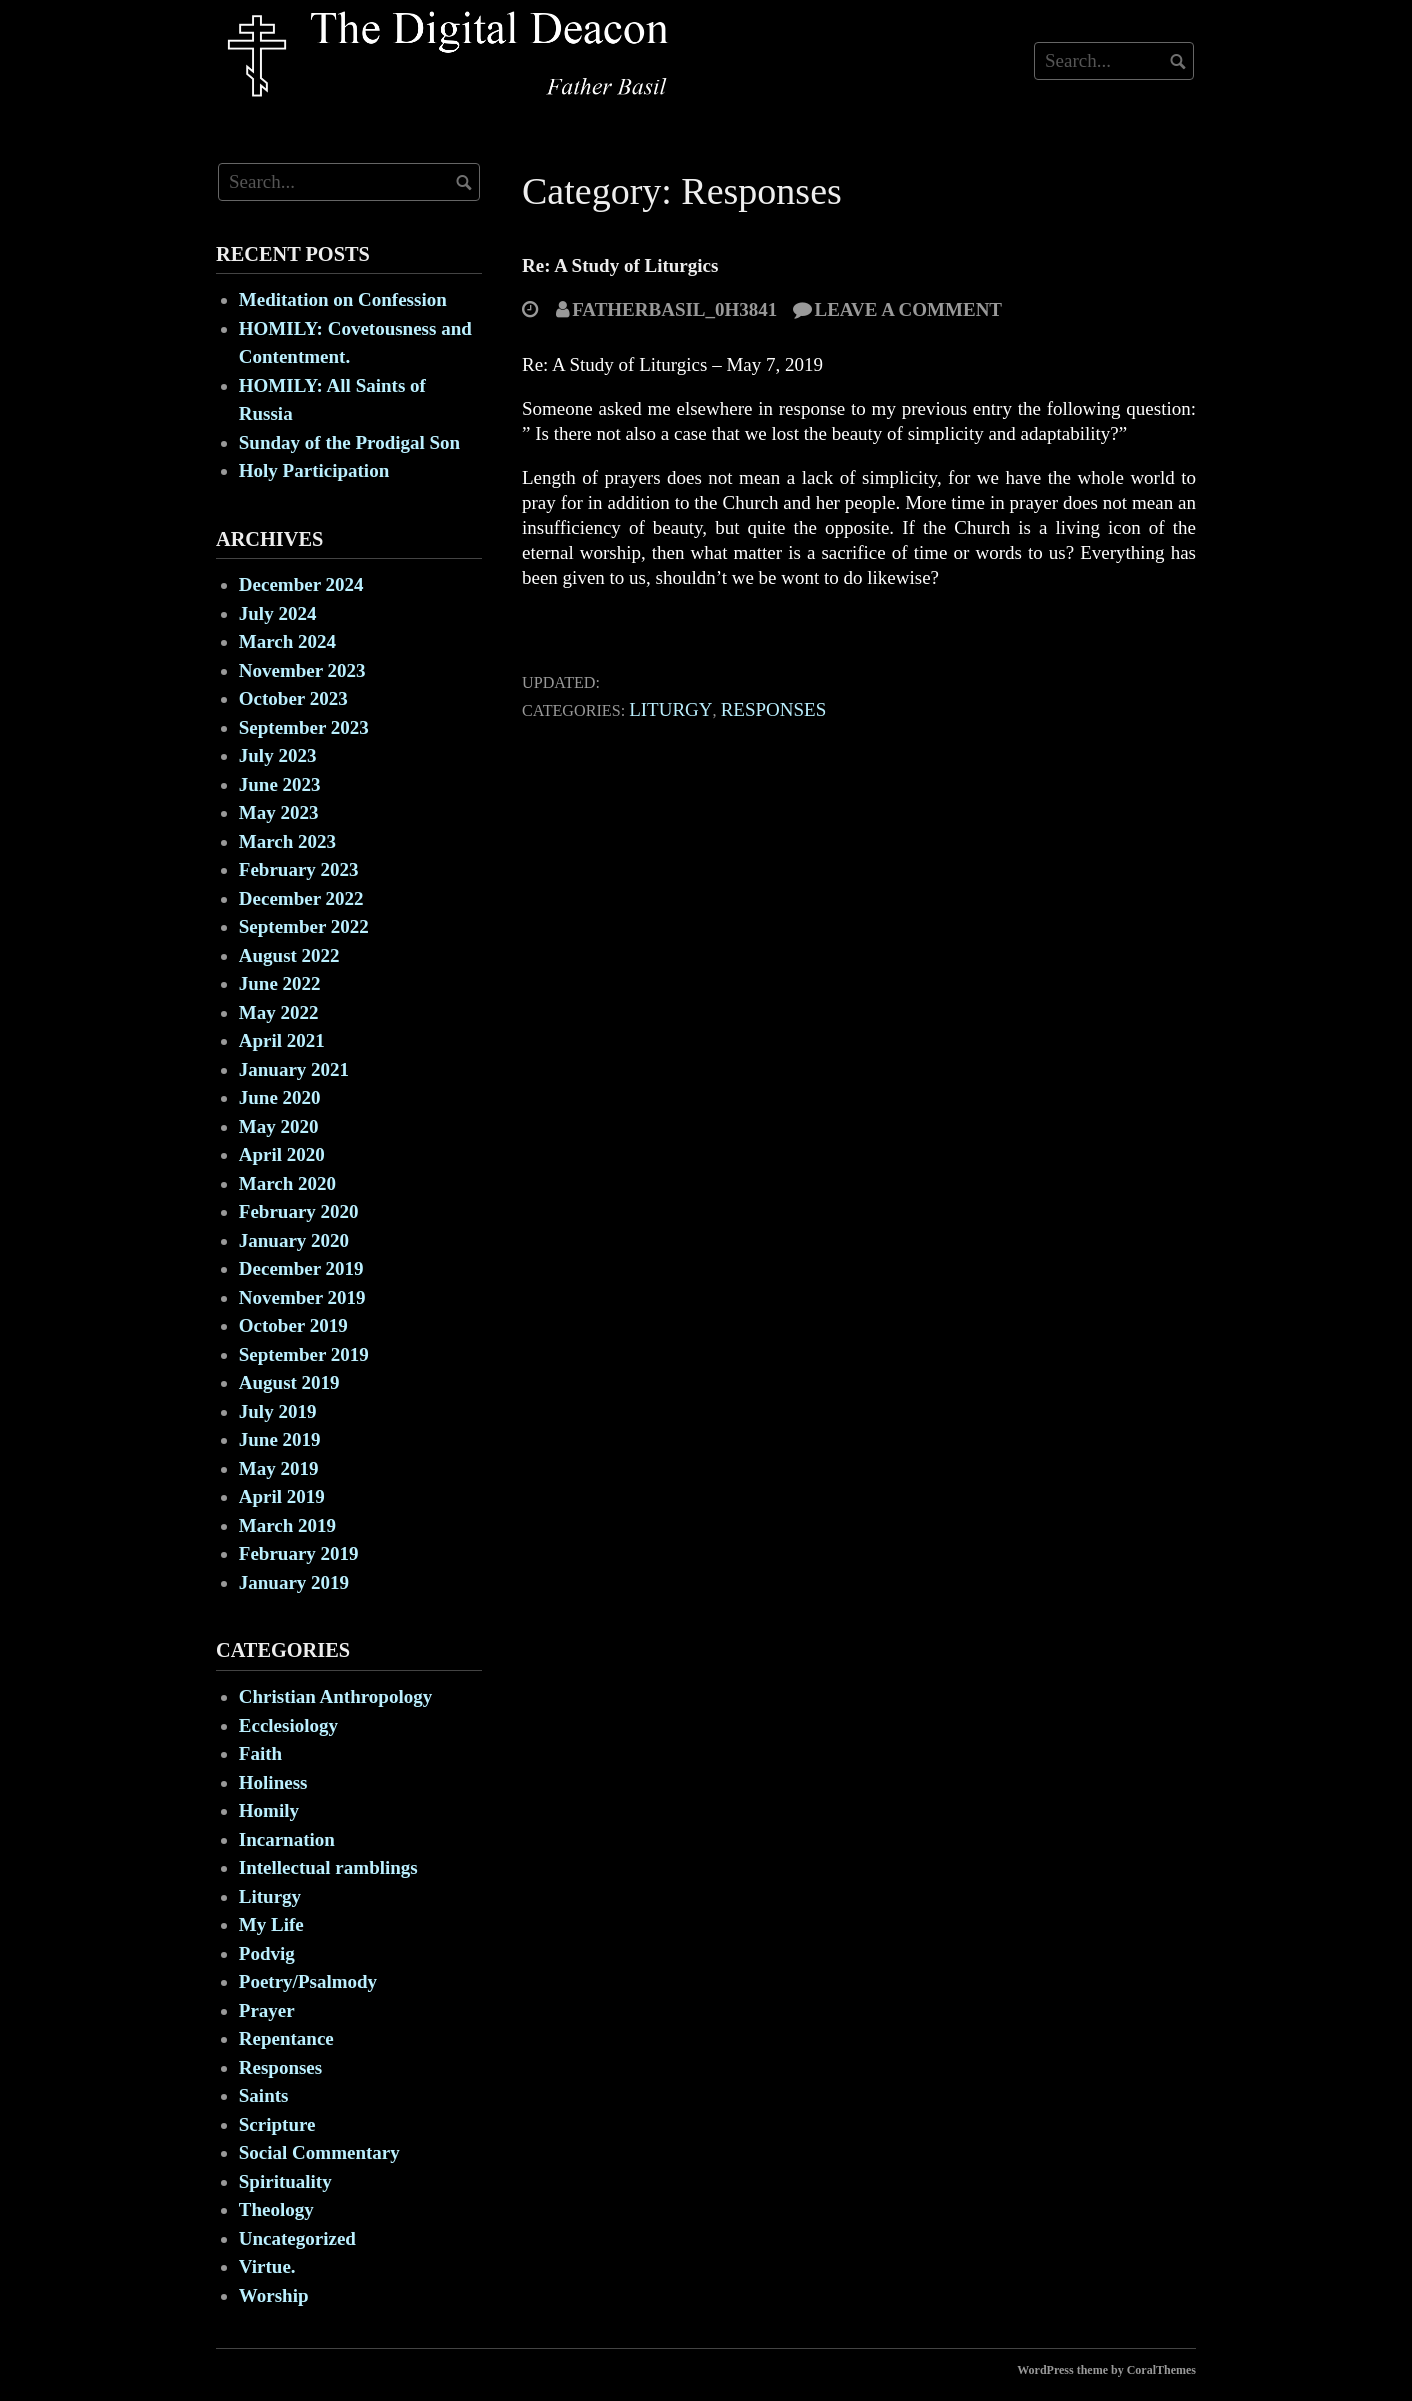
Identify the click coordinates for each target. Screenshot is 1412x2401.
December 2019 (301, 1268)
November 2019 (302, 1297)
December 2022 (301, 898)
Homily (269, 1810)
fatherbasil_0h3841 (674, 309)
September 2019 (304, 1354)
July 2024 (278, 613)
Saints (264, 2095)
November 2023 (302, 670)
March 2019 (287, 1525)
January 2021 (294, 1069)
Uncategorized (297, 2238)
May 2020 (279, 1126)
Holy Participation (314, 470)
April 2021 (282, 1040)
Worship (274, 2295)
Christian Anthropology (335, 1696)
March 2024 (287, 641)
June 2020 (280, 1097)
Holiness (273, 1782)
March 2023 (287, 841)
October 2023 (293, 698)
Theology (276, 2209)
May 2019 (279, 1468)
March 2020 (287, 1183)
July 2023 (278, 755)
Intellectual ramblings (328, 1867)
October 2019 (293, 1325)
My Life (271, 1924)
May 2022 (279, 1012)
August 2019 (289, 1382)
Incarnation (287, 1839)
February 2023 (299, 869)
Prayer (267, 2010)
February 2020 (299, 1211)
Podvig (267, 1953)
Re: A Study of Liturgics (620, 265)
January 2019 (294, 1582)
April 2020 (282, 1154)
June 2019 (280, 1439)
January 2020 (294, 1240)
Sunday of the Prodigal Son (349, 442)
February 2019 (299, 1553)
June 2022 (280, 983)
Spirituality (285, 2181)
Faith (260, 1753)
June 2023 (280, 784)
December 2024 (301, 584)
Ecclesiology (288, 1725)
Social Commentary (319, 2152)
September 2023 (304, 727)
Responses (774, 709)
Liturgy (670, 709)
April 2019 (282, 1496)
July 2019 (278, 1411)
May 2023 (279, 812)
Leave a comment (908, 309)
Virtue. (267, 2266)
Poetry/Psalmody (308, 1981)
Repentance (286, 2038)
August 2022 (289, 955)
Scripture (277, 2124)
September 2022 (304, 926)
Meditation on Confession (343, 299)
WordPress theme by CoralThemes (1106, 2370)
